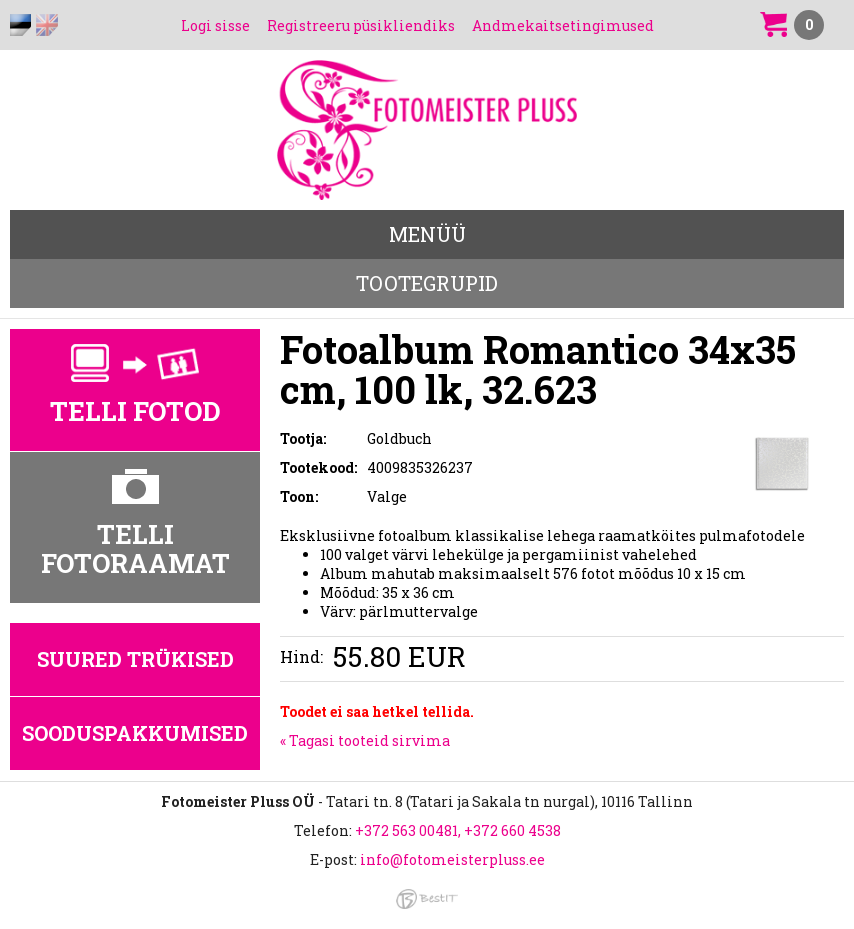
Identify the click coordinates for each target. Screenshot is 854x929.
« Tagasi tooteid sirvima (365, 740)
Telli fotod (135, 411)
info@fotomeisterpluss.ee (452, 859)
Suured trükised (135, 659)
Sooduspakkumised (135, 733)
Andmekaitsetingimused (563, 25)
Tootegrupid (427, 283)
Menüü (427, 234)
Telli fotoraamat (135, 548)
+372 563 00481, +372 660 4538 (458, 830)
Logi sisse (215, 25)
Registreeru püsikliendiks (361, 25)
